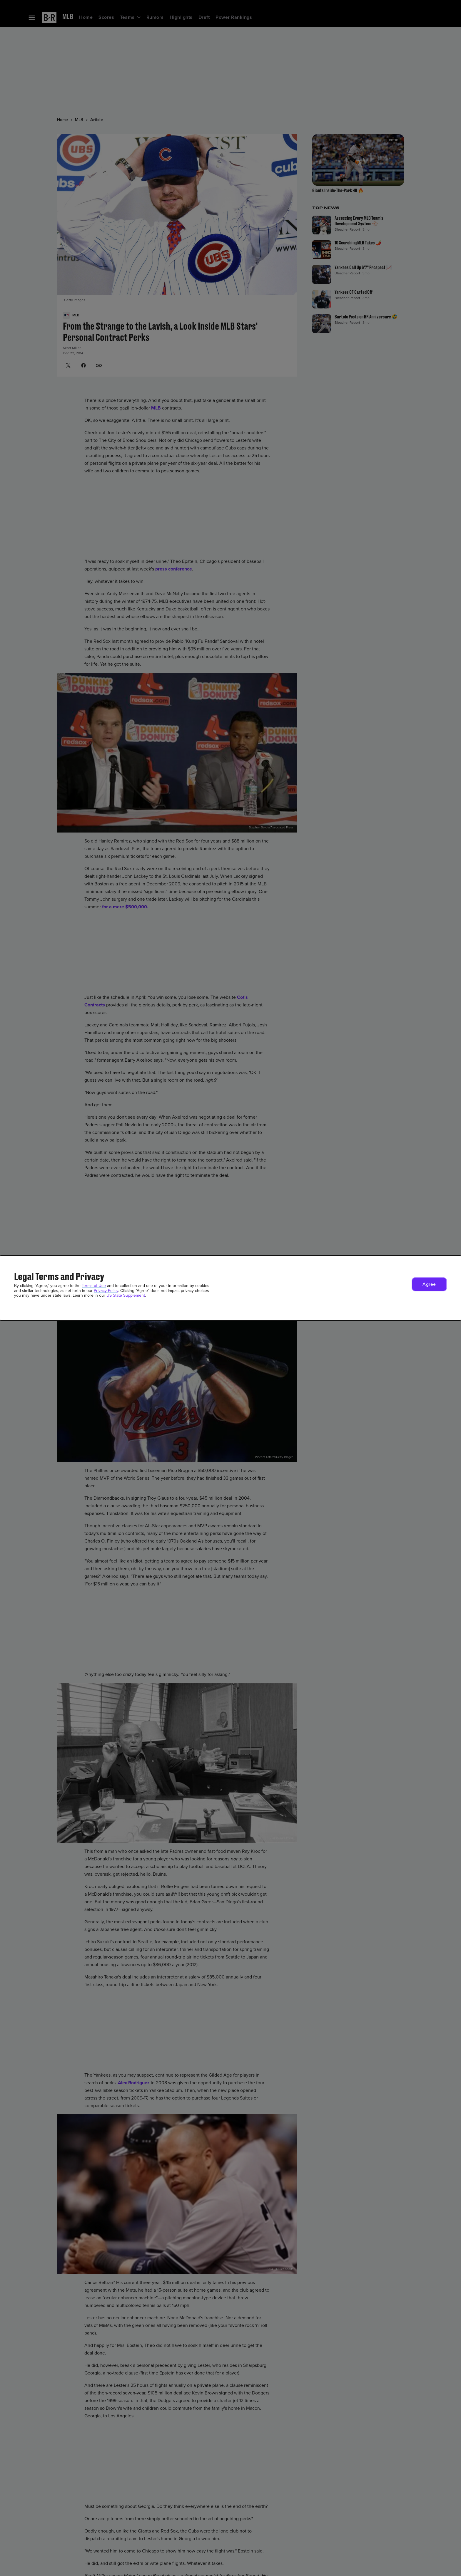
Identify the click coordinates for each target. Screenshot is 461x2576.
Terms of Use (94, 1285)
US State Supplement (125, 1295)
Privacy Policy (106, 1290)
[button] (429, 1284)
